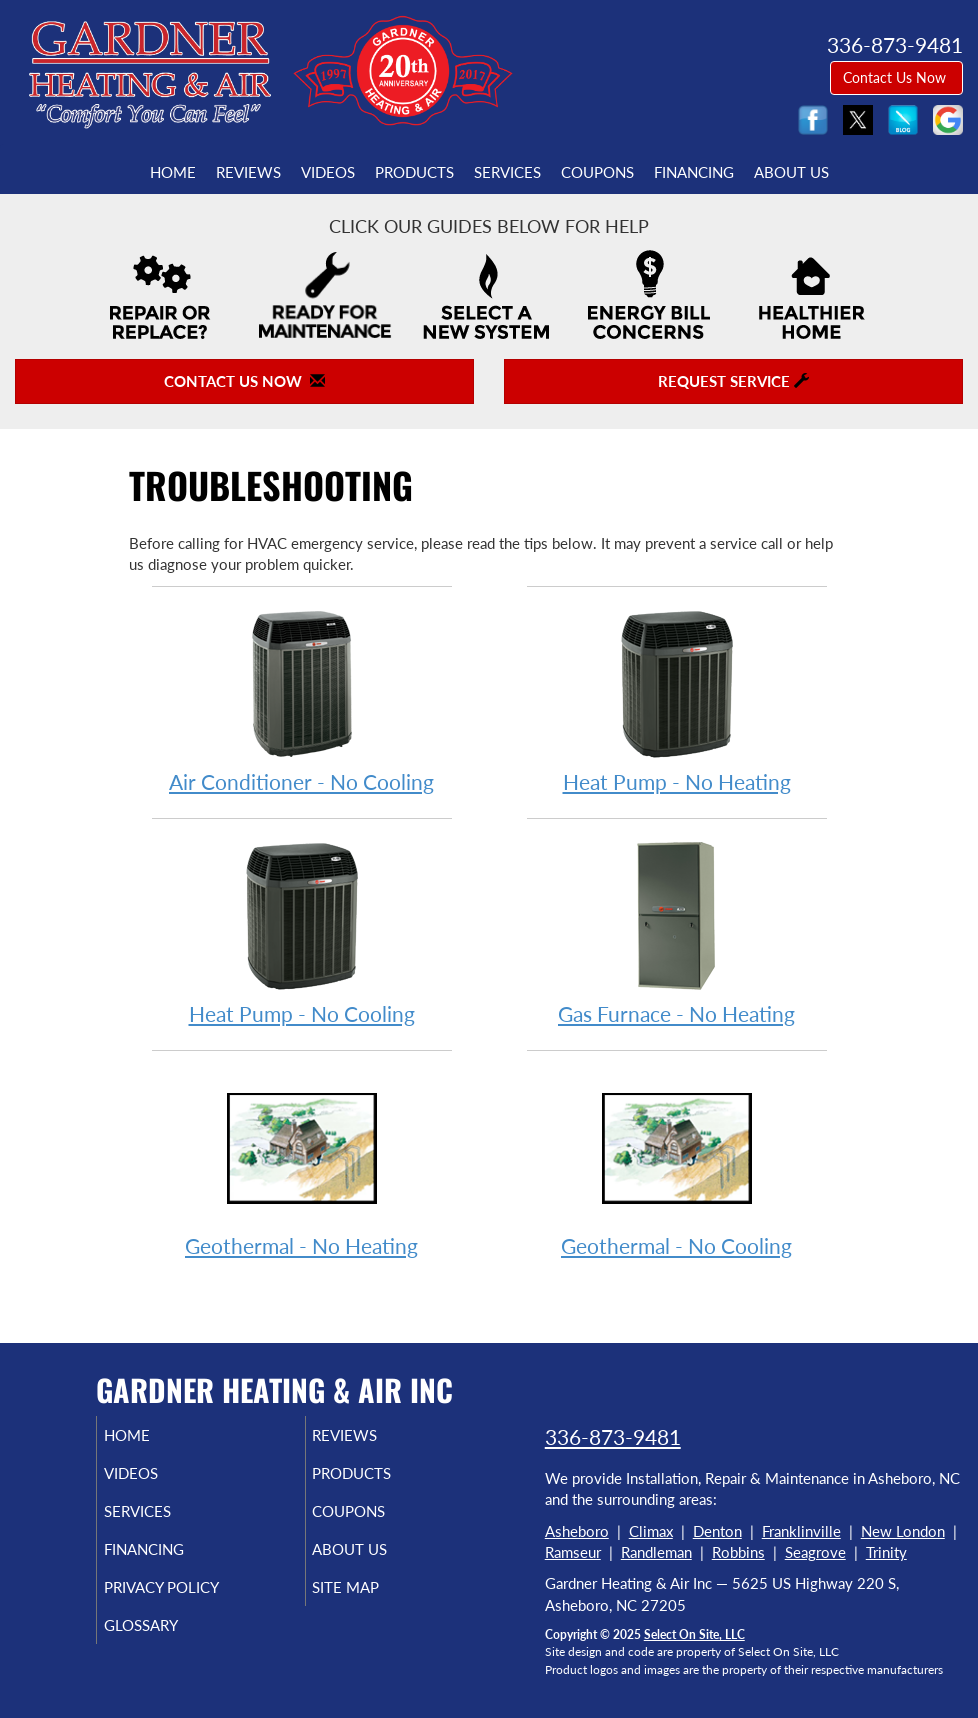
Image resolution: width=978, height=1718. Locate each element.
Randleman (656, 1552)
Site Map (369, 1587)
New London (903, 1531)
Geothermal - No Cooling (677, 1164)
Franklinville (801, 1531)
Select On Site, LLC (694, 1634)
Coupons (597, 172)
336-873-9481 (613, 1436)
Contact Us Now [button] (896, 77)
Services (507, 172)
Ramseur (573, 1552)
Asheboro (577, 1531)
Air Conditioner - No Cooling (302, 700)
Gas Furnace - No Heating (677, 932)
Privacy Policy (184, 1587)
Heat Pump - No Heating (677, 700)
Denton (717, 1531)
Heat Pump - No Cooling (302, 932)
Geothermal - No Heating (302, 1164)
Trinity (886, 1552)
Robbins (738, 1552)
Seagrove (815, 1552)
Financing (694, 172)
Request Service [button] (733, 381)
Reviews (248, 172)
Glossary (164, 1625)
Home (173, 172)
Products (414, 172)
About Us (791, 172)
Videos (328, 172)
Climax (651, 1531)
